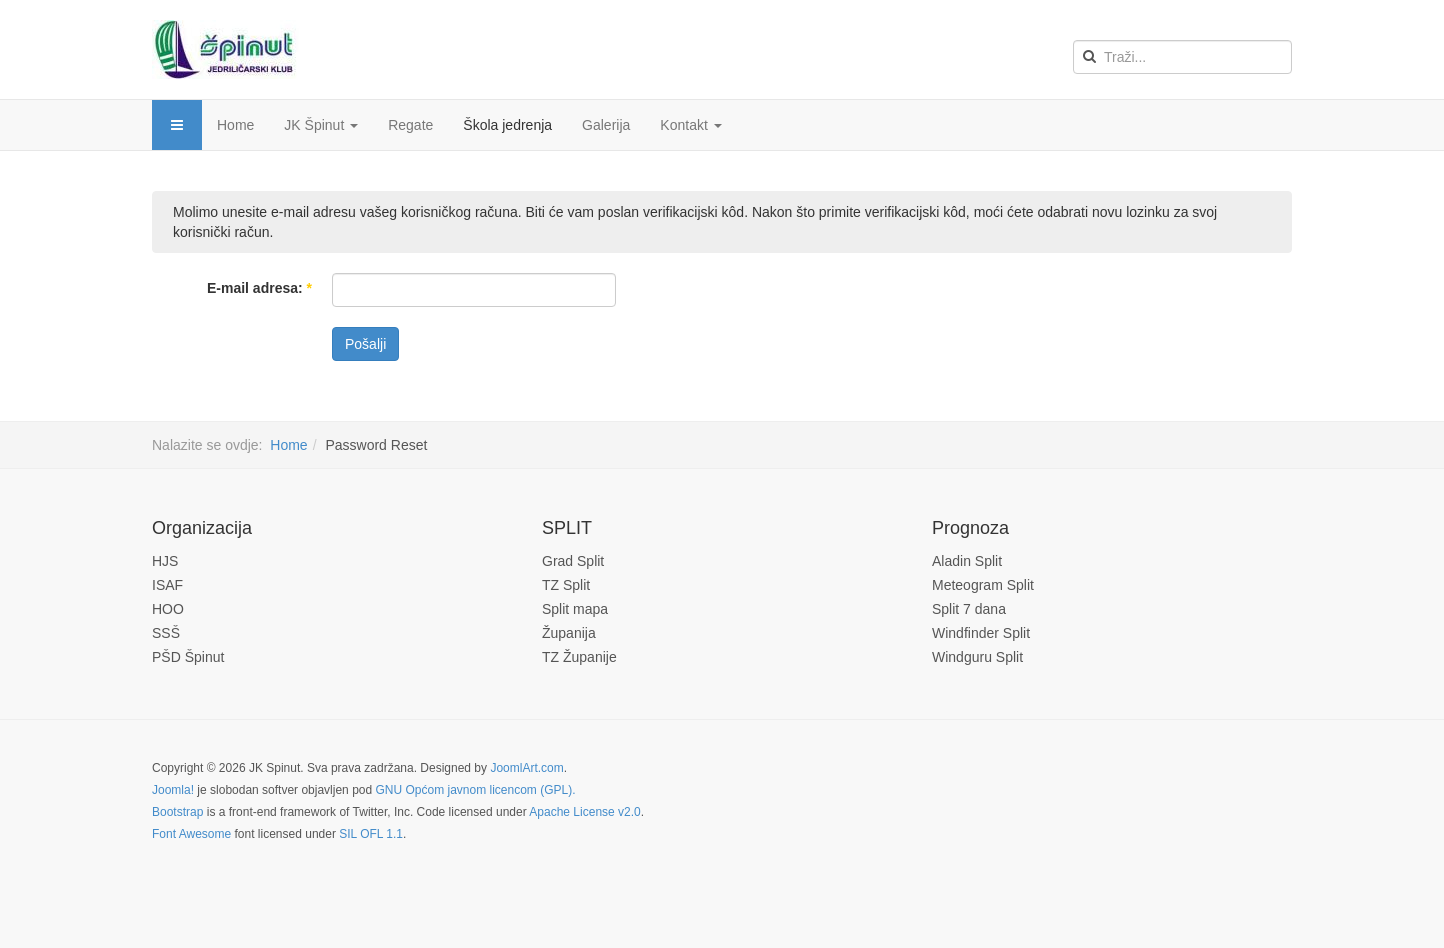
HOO (168, 609)
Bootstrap (177, 812)
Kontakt (690, 125)
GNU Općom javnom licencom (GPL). (475, 790)
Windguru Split (977, 657)
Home (235, 125)
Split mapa (575, 609)
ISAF (167, 585)
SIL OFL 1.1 (371, 834)
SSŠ (166, 633)
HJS (165, 561)
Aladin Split (967, 561)
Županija (569, 633)
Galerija (606, 125)
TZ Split (566, 585)
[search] (1182, 57)
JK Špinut (321, 125)
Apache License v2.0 (584, 812)
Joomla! (173, 790)
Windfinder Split (981, 633)
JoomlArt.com (526, 768)
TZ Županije (579, 657)
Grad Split (573, 561)
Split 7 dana (969, 609)
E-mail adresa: (259, 288)
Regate (410, 125)
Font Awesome (191, 834)
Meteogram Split (983, 585)
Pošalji (365, 344)
